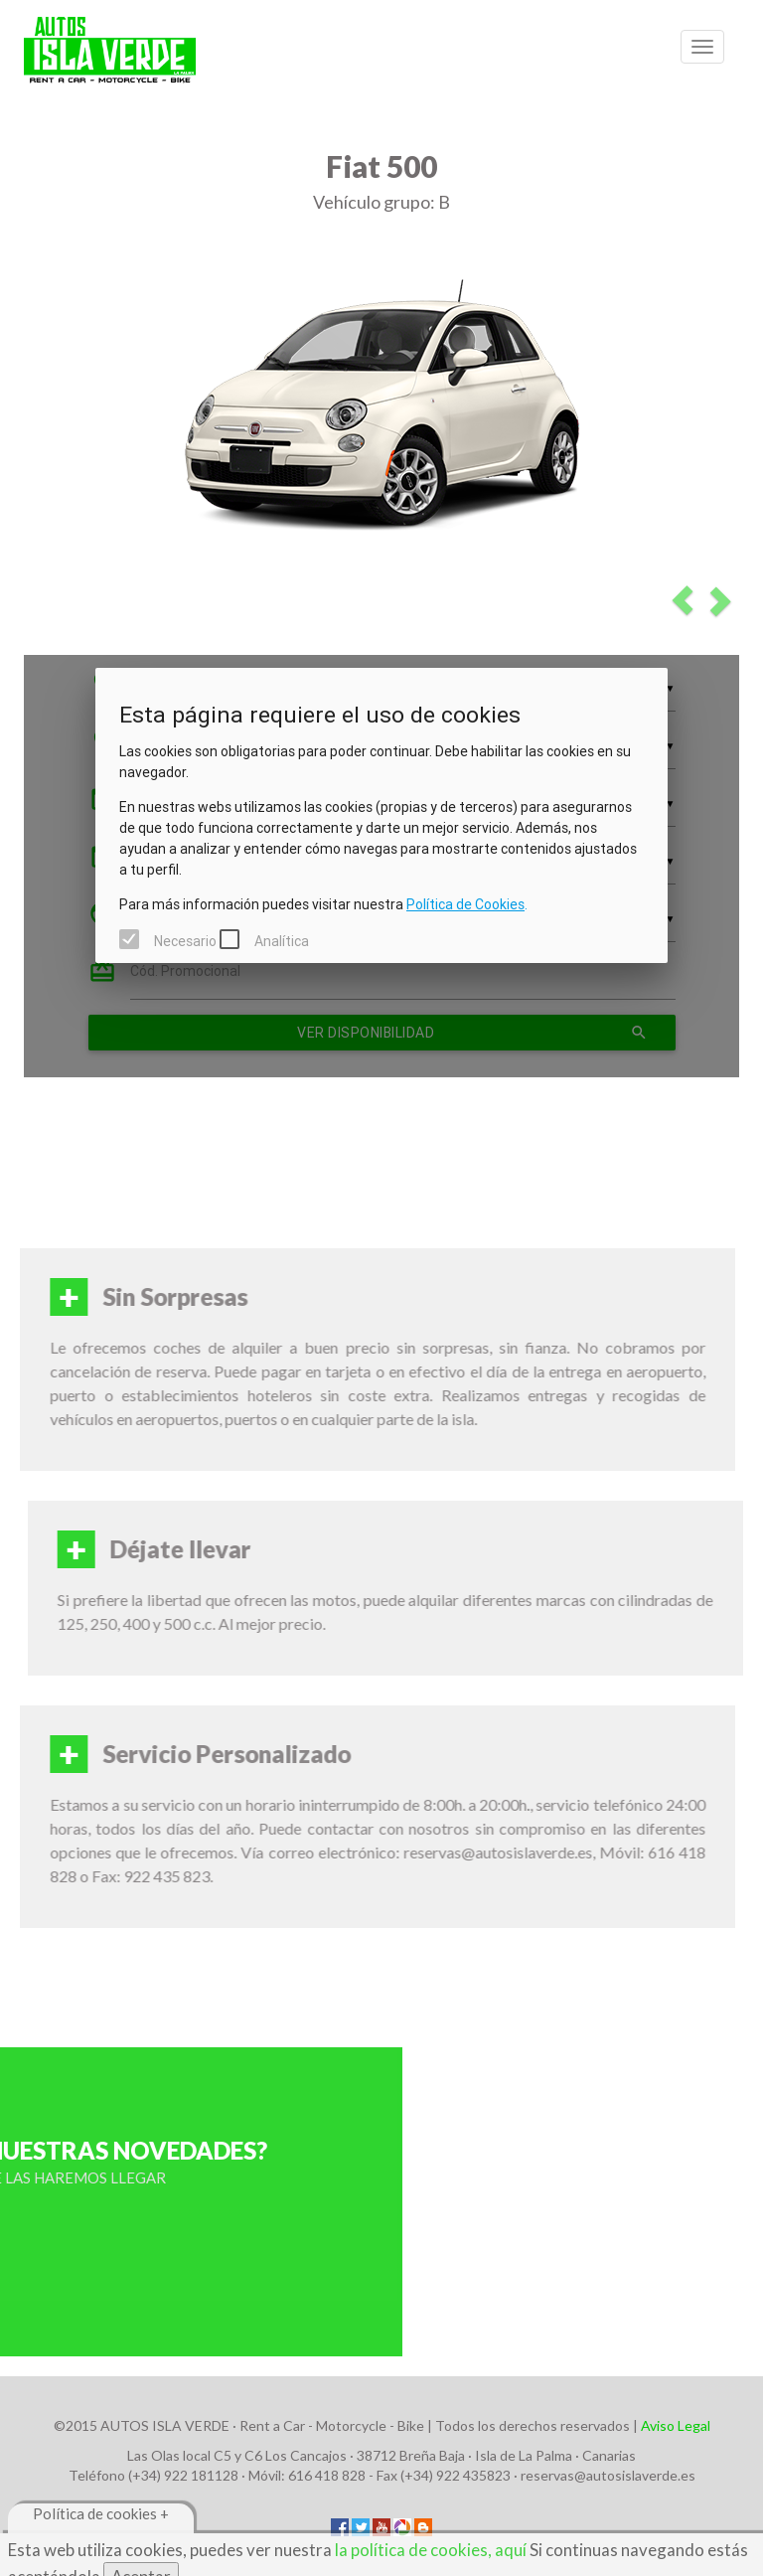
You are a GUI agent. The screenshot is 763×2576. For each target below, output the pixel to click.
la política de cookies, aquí (431, 2549)
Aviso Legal (675, 2425)
